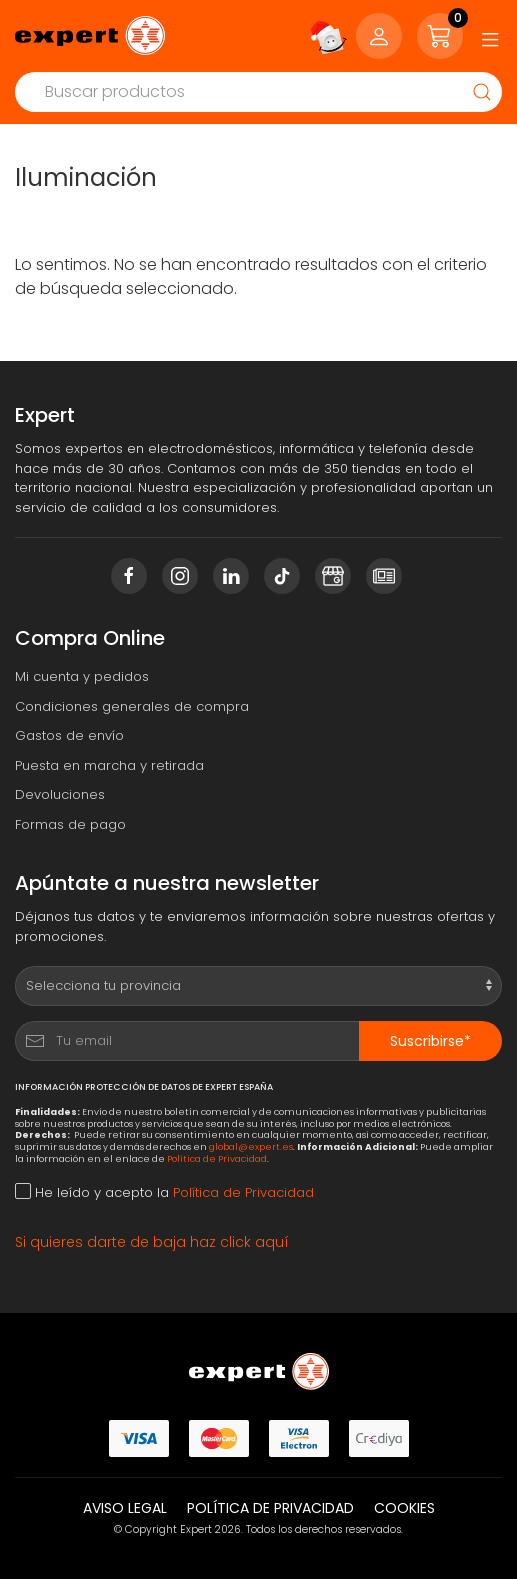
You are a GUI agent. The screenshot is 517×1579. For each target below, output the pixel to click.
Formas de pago (70, 824)
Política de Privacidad (217, 1158)
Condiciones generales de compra (132, 706)
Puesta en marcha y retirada (109, 765)
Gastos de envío (69, 735)
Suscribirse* (430, 1041)
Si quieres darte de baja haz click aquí (152, 1242)
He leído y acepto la (164, 1192)
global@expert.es (251, 1146)
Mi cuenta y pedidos (82, 676)
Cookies (404, 1508)
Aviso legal (125, 1508)
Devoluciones (60, 794)
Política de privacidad (270, 1508)
